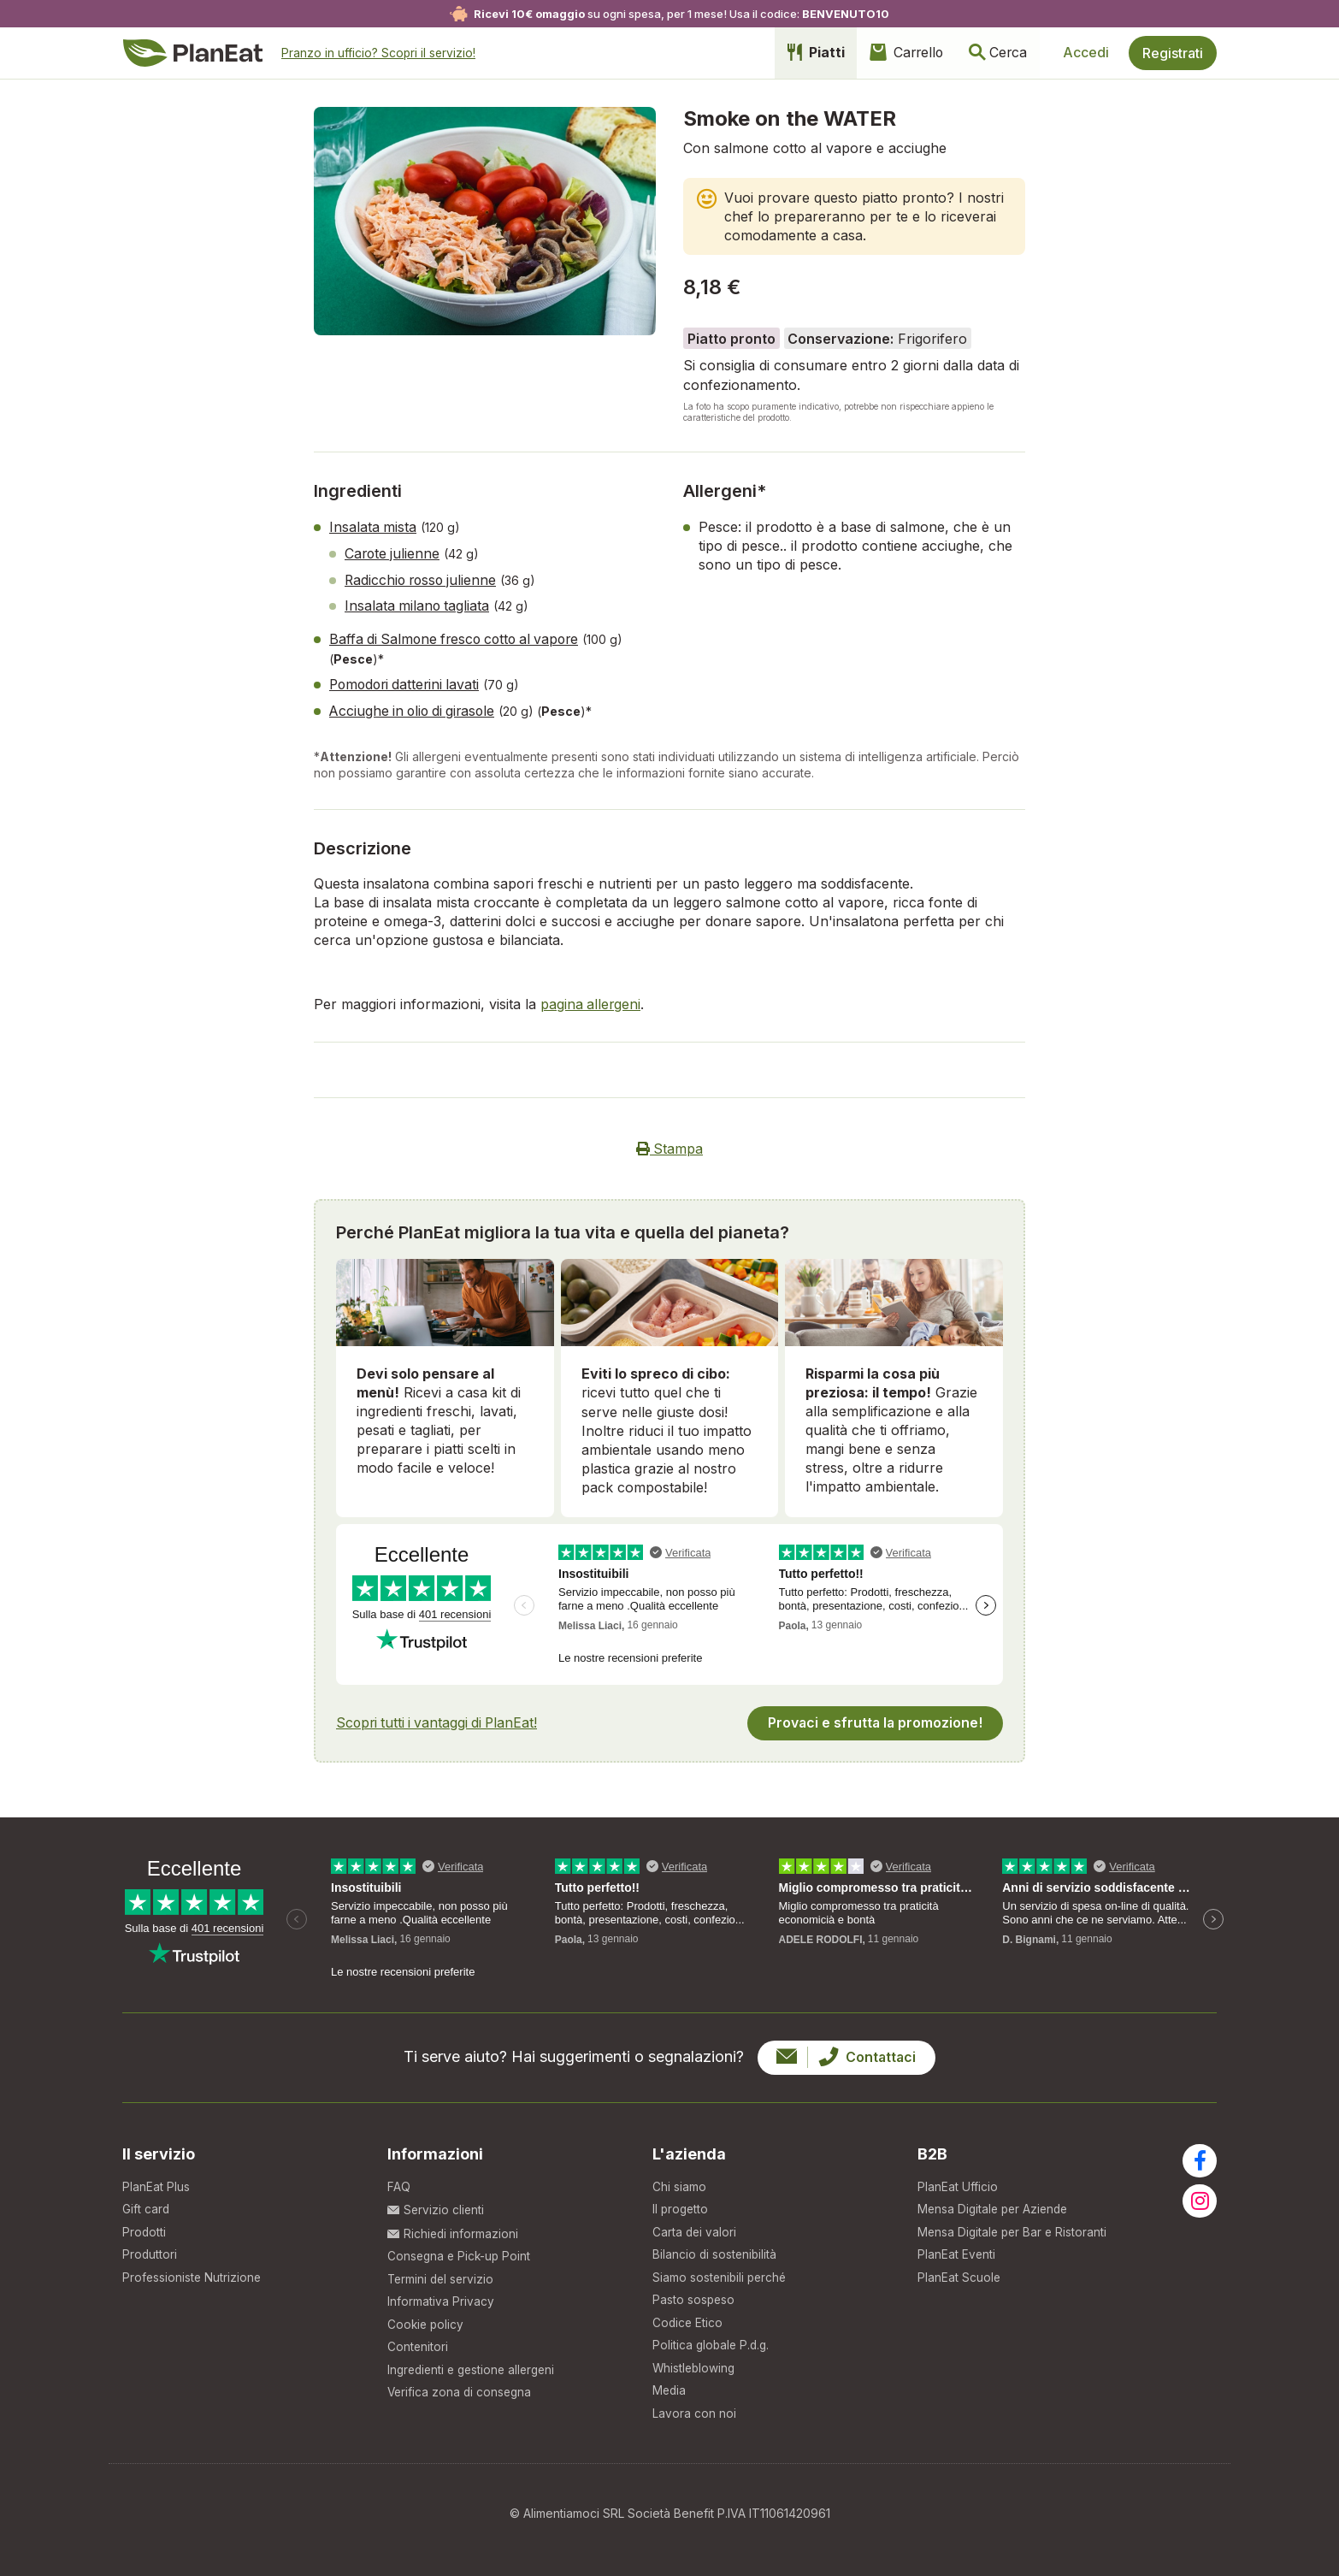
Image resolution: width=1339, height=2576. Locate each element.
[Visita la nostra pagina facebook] (1200, 2153)
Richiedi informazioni (453, 2226)
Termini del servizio (442, 2273)
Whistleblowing (695, 2367)
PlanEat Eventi (956, 2249)
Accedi (1083, 53)
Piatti (801, 53)
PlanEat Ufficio (957, 2179)
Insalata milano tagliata (418, 603)
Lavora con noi (694, 2413)
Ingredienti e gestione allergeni (475, 2367)
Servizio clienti (436, 2203)
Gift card (146, 2203)
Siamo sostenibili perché (721, 2273)
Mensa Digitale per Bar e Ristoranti (1014, 2226)
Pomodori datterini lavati (407, 680)
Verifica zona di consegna (461, 2390)
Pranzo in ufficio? (380, 52)
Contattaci (846, 2050)
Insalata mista (373, 526)
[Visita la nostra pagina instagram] (1200, 2194)
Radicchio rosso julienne (423, 578)
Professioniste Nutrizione (192, 2273)
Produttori (150, 2249)
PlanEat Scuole (959, 2273)
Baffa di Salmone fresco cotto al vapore (459, 636)
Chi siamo (679, 2179)
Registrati (1172, 53)
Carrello (896, 53)
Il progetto (681, 2203)
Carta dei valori (695, 2226)
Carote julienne (393, 552)
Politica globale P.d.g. (712, 2344)
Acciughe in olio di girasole (415, 706)
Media (669, 2390)
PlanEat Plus (156, 2179)
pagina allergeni (591, 998)
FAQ (398, 2179)
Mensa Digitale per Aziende (995, 2203)
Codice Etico (688, 2320)
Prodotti (144, 2226)
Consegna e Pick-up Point (460, 2249)
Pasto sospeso (694, 2296)
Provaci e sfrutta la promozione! (873, 1715)
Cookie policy (426, 2320)
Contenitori (418, 2344)
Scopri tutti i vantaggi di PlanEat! (440, 1715)
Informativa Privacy (440, 2296)
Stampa (670, 1142)
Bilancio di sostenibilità (715, 2249)
